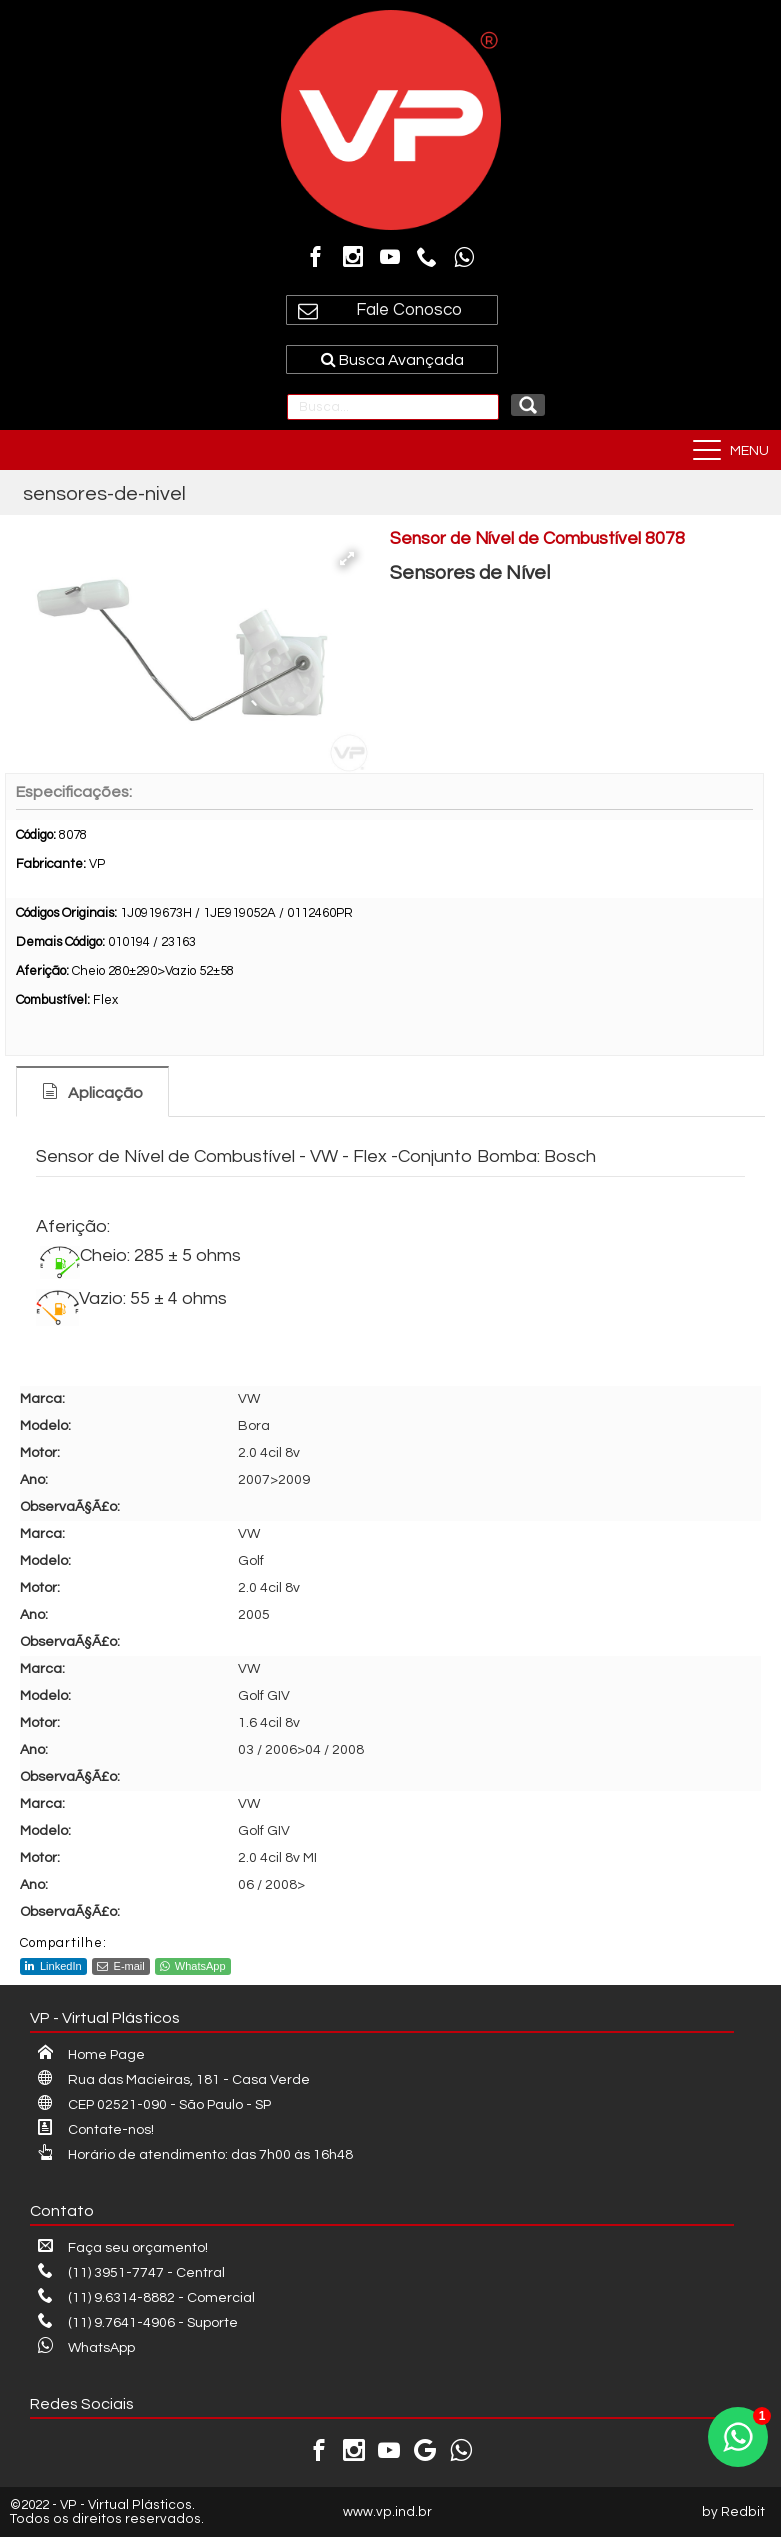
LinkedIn (53, 1966)
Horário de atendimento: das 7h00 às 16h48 (195, 2155)
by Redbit (733, 2512)
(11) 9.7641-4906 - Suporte (138, 2323)
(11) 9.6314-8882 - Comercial (146, 2298)
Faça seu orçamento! (123, 2248)
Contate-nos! (96, 2130)
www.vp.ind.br (387, 2512)
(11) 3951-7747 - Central (131, 2273)
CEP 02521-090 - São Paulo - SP (154, 2105)
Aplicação (105, 1093)
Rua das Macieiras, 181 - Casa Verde (174, 2080)
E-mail (121, 1966)
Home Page (91, 2055)
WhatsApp (193, 1966)
